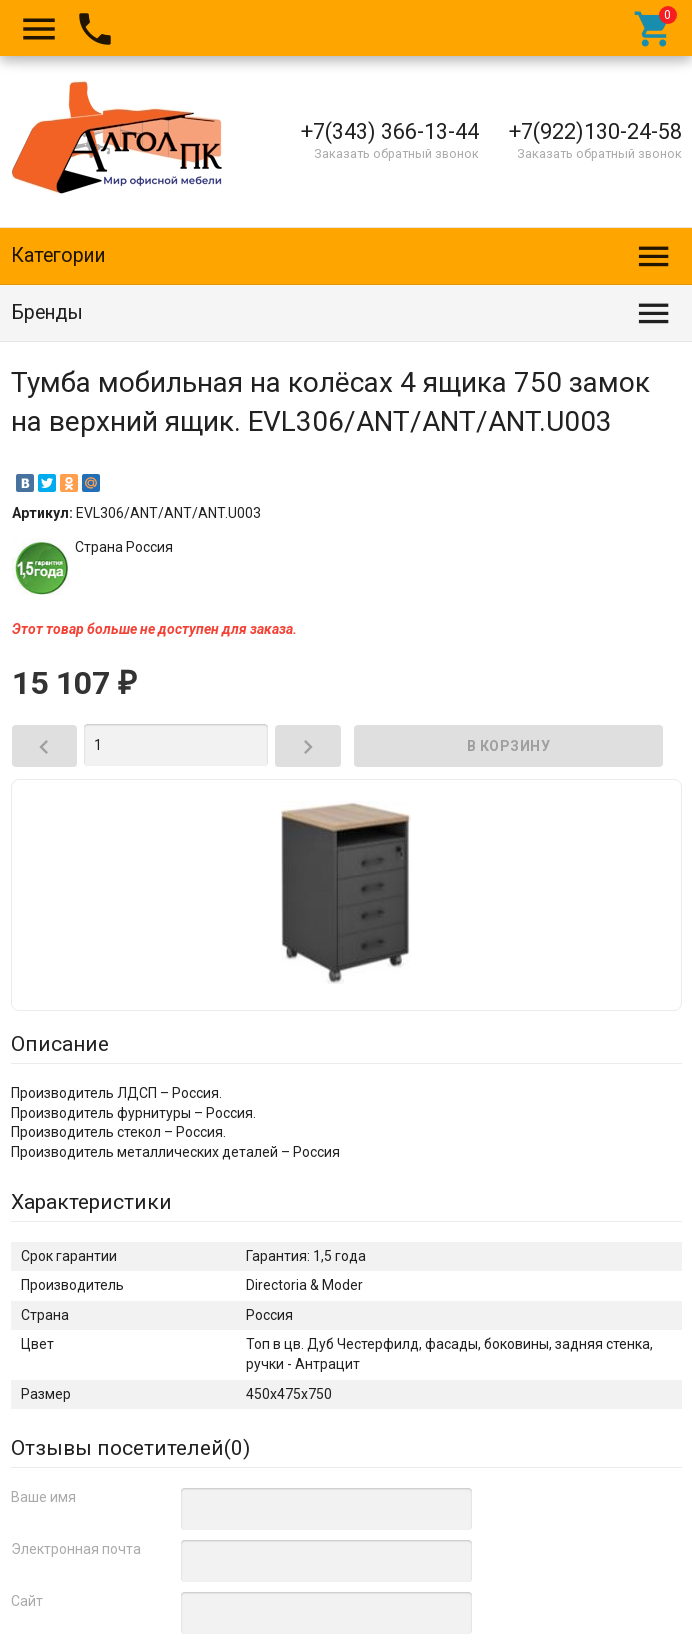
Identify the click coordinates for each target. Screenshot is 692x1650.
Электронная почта (76, 1549)
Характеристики (91, 1202)
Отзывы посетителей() (130, 1448)
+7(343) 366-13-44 (390, 131)
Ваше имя (43, 1497)
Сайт (27, 1601)
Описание (60, 1044)
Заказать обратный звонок (396, 153)
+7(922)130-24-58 (595, 131)
